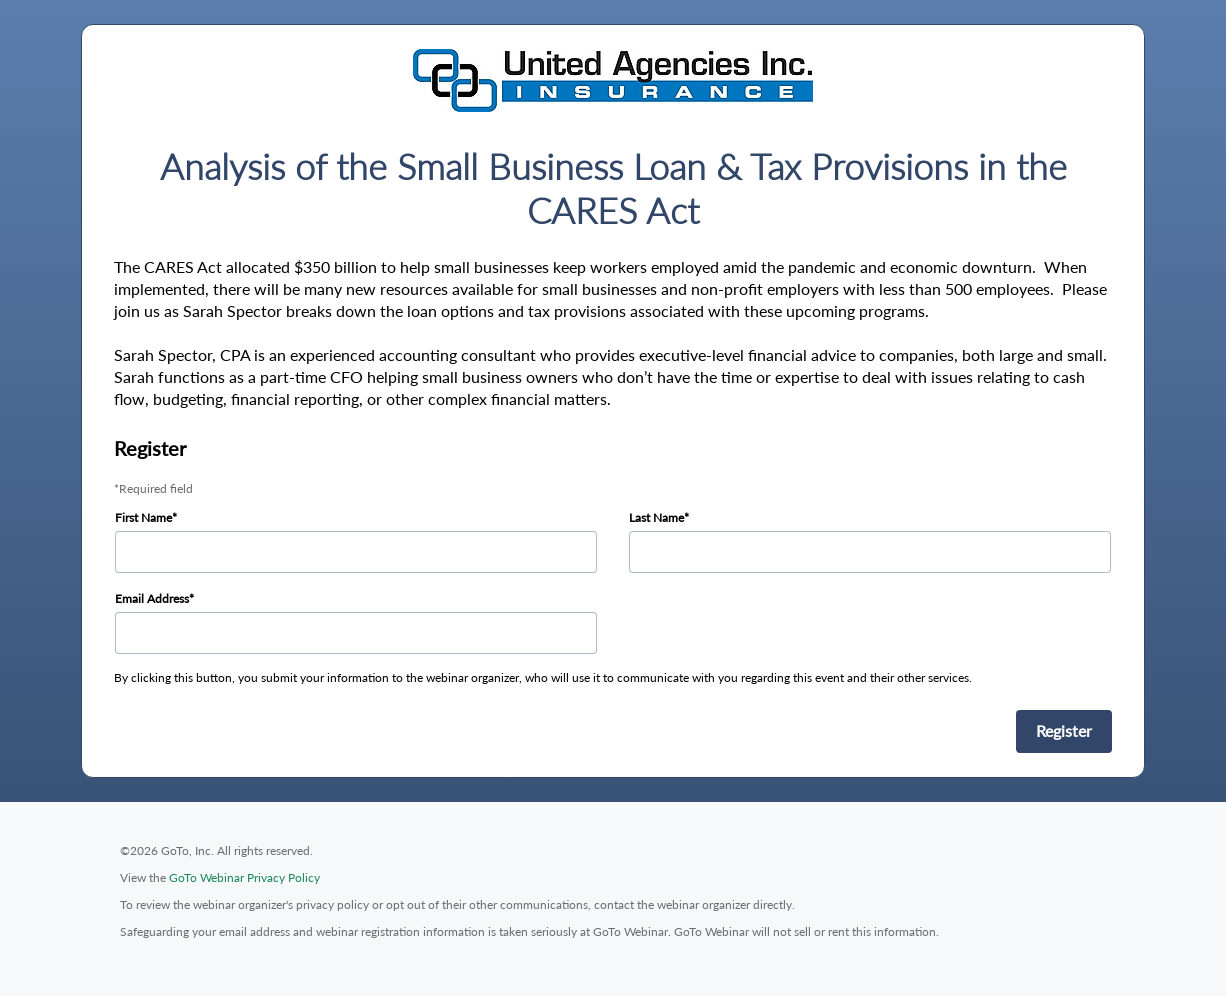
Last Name (656, 517)
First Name (143, 517)
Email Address (152, 598)
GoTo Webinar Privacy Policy (244, 877)
